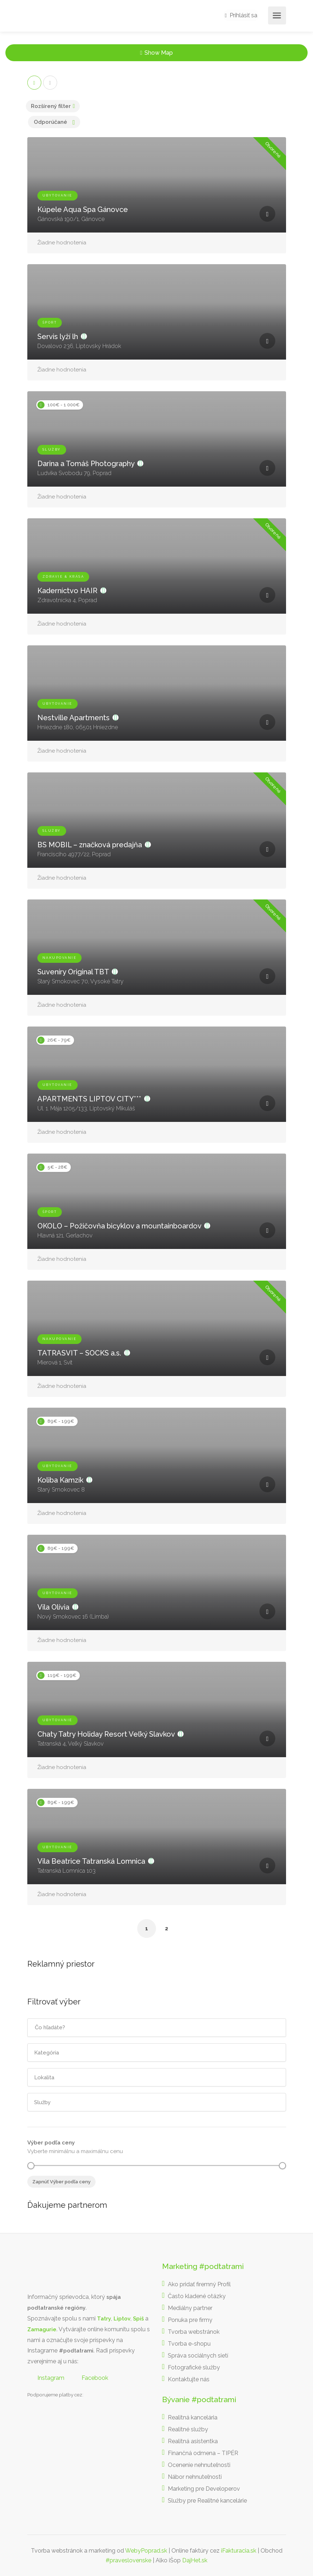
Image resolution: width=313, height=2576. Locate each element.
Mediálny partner (190, 2308)
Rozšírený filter (51, 106)
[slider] (30, 2165)
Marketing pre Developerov (204, 2488)
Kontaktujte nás (189, 2379)
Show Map (158, 52)
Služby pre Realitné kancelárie (207, 2500)
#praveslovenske (128, 2560)
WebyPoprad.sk (146, 2550)
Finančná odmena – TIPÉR (203, 2453)
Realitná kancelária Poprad (54, 2194)
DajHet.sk (194, 2560)
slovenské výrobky (76, 2194)
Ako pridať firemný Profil (199, 2284)
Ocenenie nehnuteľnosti (199, 2465)
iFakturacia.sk (238, 2550)
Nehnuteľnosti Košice (44, 2194)
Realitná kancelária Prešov (64, 2194)
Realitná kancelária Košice (31, 2194)
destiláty (69, 2194)
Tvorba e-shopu (189, 2343)
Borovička (38, 2194)
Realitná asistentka (193, 2441)
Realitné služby (188, 2429)
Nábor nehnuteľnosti (195, 2476)
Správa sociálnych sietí (198, 2355)
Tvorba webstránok (194, 2331)
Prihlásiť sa (242, 15)
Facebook (95, 2377)
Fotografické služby (194, 2367)
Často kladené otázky (197, 2296)
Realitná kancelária (192, 2417)
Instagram (50, 2377)
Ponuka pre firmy (190, 2319)
